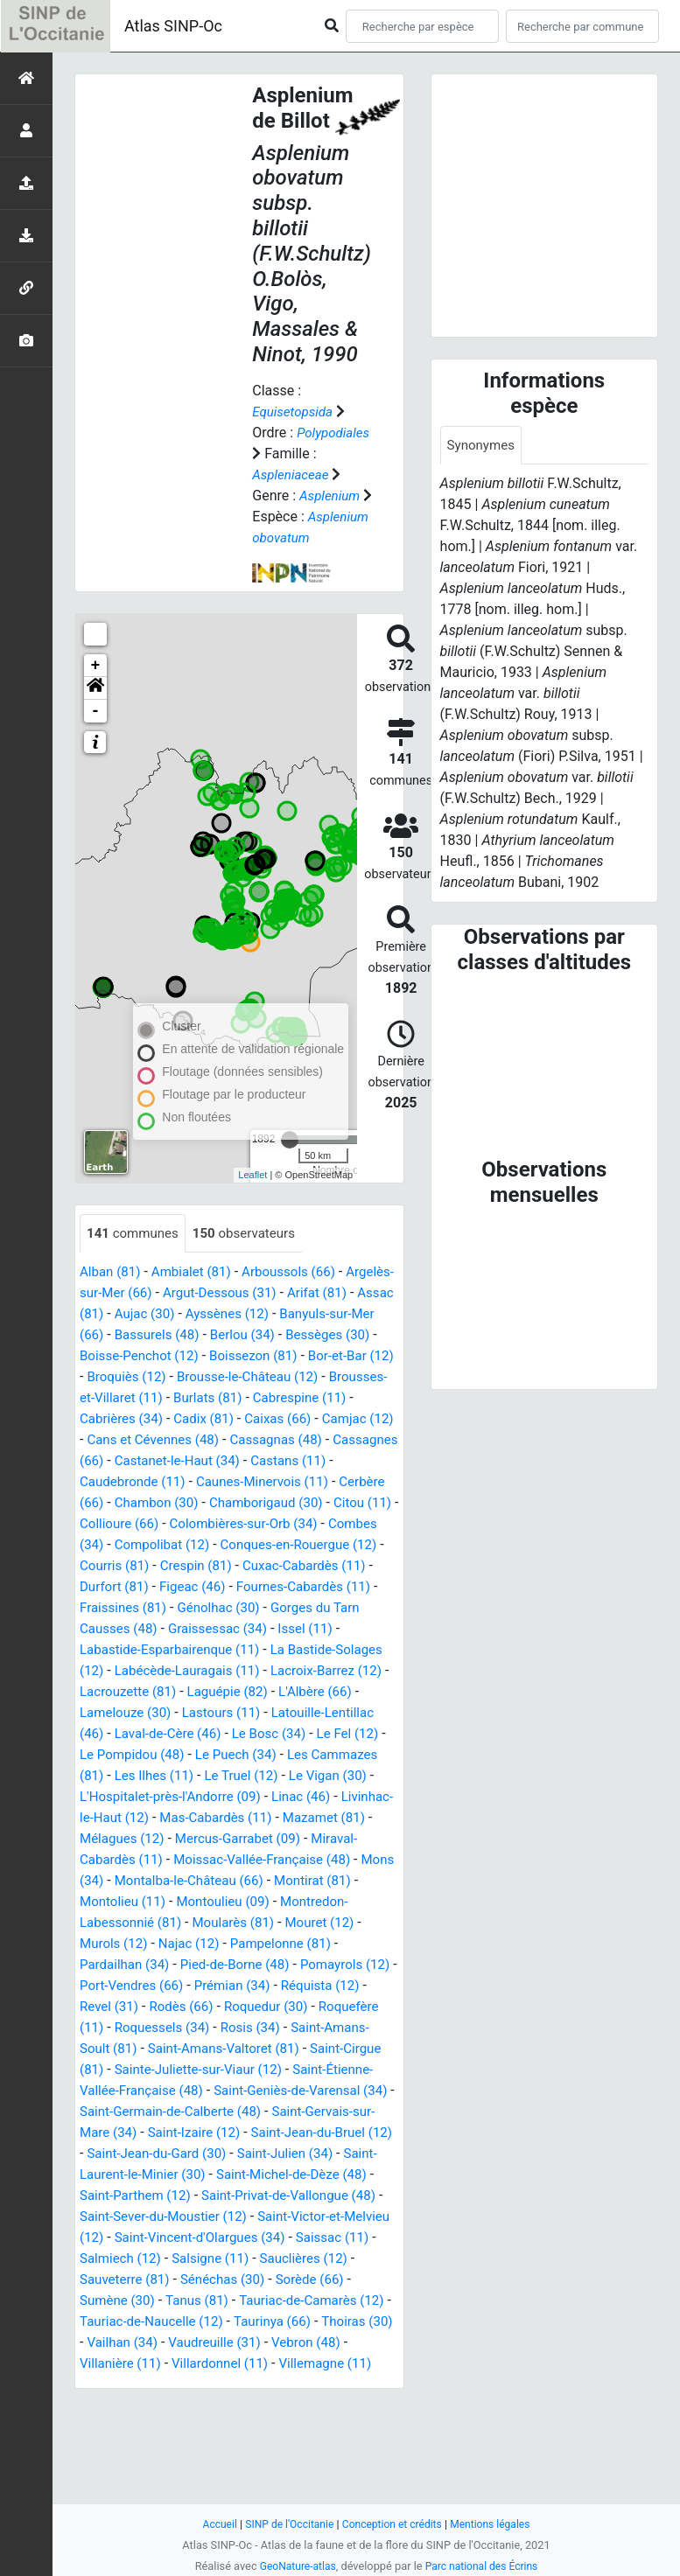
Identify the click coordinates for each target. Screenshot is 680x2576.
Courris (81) (116, 1630)
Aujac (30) (226, 1357)
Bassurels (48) (266, 1378)
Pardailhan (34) (127, 2050)
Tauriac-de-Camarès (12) (234, 2406)
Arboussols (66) (300, 1315)
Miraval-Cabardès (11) (299, 1924)
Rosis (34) (326, 2113)
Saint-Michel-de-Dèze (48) (160, 2280)
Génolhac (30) (226, 1672)
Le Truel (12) (119, 1861)
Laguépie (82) (316, 1756)
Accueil (211, 2524)
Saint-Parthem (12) (309, 2280)
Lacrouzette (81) (210, 1756)
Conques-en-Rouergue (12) (275, 1609)
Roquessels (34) (233, 2113)
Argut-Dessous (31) (278, 1336)
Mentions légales (496, 2524)
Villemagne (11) (249, 2469)
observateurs (252, 1275)
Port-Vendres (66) (171, 2071)
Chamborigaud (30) (176, 1567)
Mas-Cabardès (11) (139, 1903)
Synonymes (483, 445)
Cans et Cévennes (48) (319, 1483)
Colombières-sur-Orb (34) (194, 1588)
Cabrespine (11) (165, 1462)
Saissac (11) (275, 2343)
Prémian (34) (277, 2071)
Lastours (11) (318, 1777)
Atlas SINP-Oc (173, 26)
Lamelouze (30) (216, 1777)
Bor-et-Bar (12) (161, 1420)
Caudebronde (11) (296, 1525)
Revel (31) (147, 2092)
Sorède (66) (252, 2385)
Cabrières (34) (270, 1462)
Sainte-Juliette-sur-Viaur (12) (291, 2155)
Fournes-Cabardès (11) (316, 1651)
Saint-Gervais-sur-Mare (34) (165, 2217)
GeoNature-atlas (294, 2566)
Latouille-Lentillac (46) (149, 1798)
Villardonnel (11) (138, 2469)
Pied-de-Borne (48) (244, 2050)
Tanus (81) (113, 2406)
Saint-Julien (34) (130, 2259)
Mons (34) (310, 1945)
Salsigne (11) (157, 2364)
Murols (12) (115, 2029)
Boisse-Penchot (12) (243, 1399)
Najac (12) (195, 2029)
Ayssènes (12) (313, 1357)
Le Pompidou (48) (283, 1819)
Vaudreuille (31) (165, 2448)
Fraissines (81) (126, 1672)
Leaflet (252, 1216)
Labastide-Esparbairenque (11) (175, 1714)
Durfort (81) (116, 1651)
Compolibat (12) (130, 1609)
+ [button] (96, 707)
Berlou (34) (355, 1378)
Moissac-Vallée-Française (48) (174, 1945)
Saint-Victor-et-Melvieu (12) (260, 2322)
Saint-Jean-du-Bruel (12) (155, 2238)
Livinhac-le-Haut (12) (312, 1882)
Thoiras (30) (303, 2427)
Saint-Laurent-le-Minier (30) (277, 2259)
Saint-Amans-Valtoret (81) (315, 2134)
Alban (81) (112, 1315)
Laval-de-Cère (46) (284, 1798)
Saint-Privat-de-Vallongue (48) (172, 2301)
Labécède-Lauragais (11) (246, 1735)
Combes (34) (324, 1588)
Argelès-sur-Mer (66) (143, 1336)
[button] (95, 730)
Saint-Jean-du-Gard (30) (315, 2238)
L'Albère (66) (119, 1777)
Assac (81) (149, 1357)
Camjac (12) (199, 1483)
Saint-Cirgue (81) (139, 2155)
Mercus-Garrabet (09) (153, 1924)
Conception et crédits (393, 2524)
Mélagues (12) (353, 1903)
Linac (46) (205, 1882)
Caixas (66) (115, 1483)
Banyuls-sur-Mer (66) (144, 1378)
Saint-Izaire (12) (310, 2217)
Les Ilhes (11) (336, 1840)
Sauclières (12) (255, 2364)
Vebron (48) (261, 2448)
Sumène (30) (339, 2385)
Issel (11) (318, 1693)
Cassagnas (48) (129, 1504)
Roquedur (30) (312, 2092)
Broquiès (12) (260, 1420)
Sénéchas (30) (160, 2385)
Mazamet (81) (254, 1903)
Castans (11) (189, 1525)
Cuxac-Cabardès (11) (316, 1630)
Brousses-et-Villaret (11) (247, 1441)
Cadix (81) (357, 1462)
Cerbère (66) (270, 1546)
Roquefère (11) (126, 2113)
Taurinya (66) (214, 2427)
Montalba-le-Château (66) (159, 1966)
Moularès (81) (242, 2008)
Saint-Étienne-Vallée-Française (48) (188, 2176)
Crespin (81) (203, 1630)
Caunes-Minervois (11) (150, 1546)
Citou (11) (278, 1567)
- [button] (96, 753)
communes (135, 1275)
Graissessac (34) (225, 1693)
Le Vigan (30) (210, 1861)
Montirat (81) (289, 1966)
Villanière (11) (352, 2448)
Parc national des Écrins (483, 2566)
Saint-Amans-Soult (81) (152, 2134)
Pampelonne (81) (291, 2029)
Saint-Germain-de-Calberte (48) (289, 2197)
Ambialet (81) (197, 1315)
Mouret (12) (333, 2008)
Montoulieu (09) (231, 1987)
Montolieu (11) (125, 1987)
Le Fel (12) (183, 1819)
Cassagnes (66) (237, 1504)
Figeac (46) (199, 1651)
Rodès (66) (223, 2092)
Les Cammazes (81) (221, 1840)
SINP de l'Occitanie (285, 2524)
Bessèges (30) (124, 1399)
